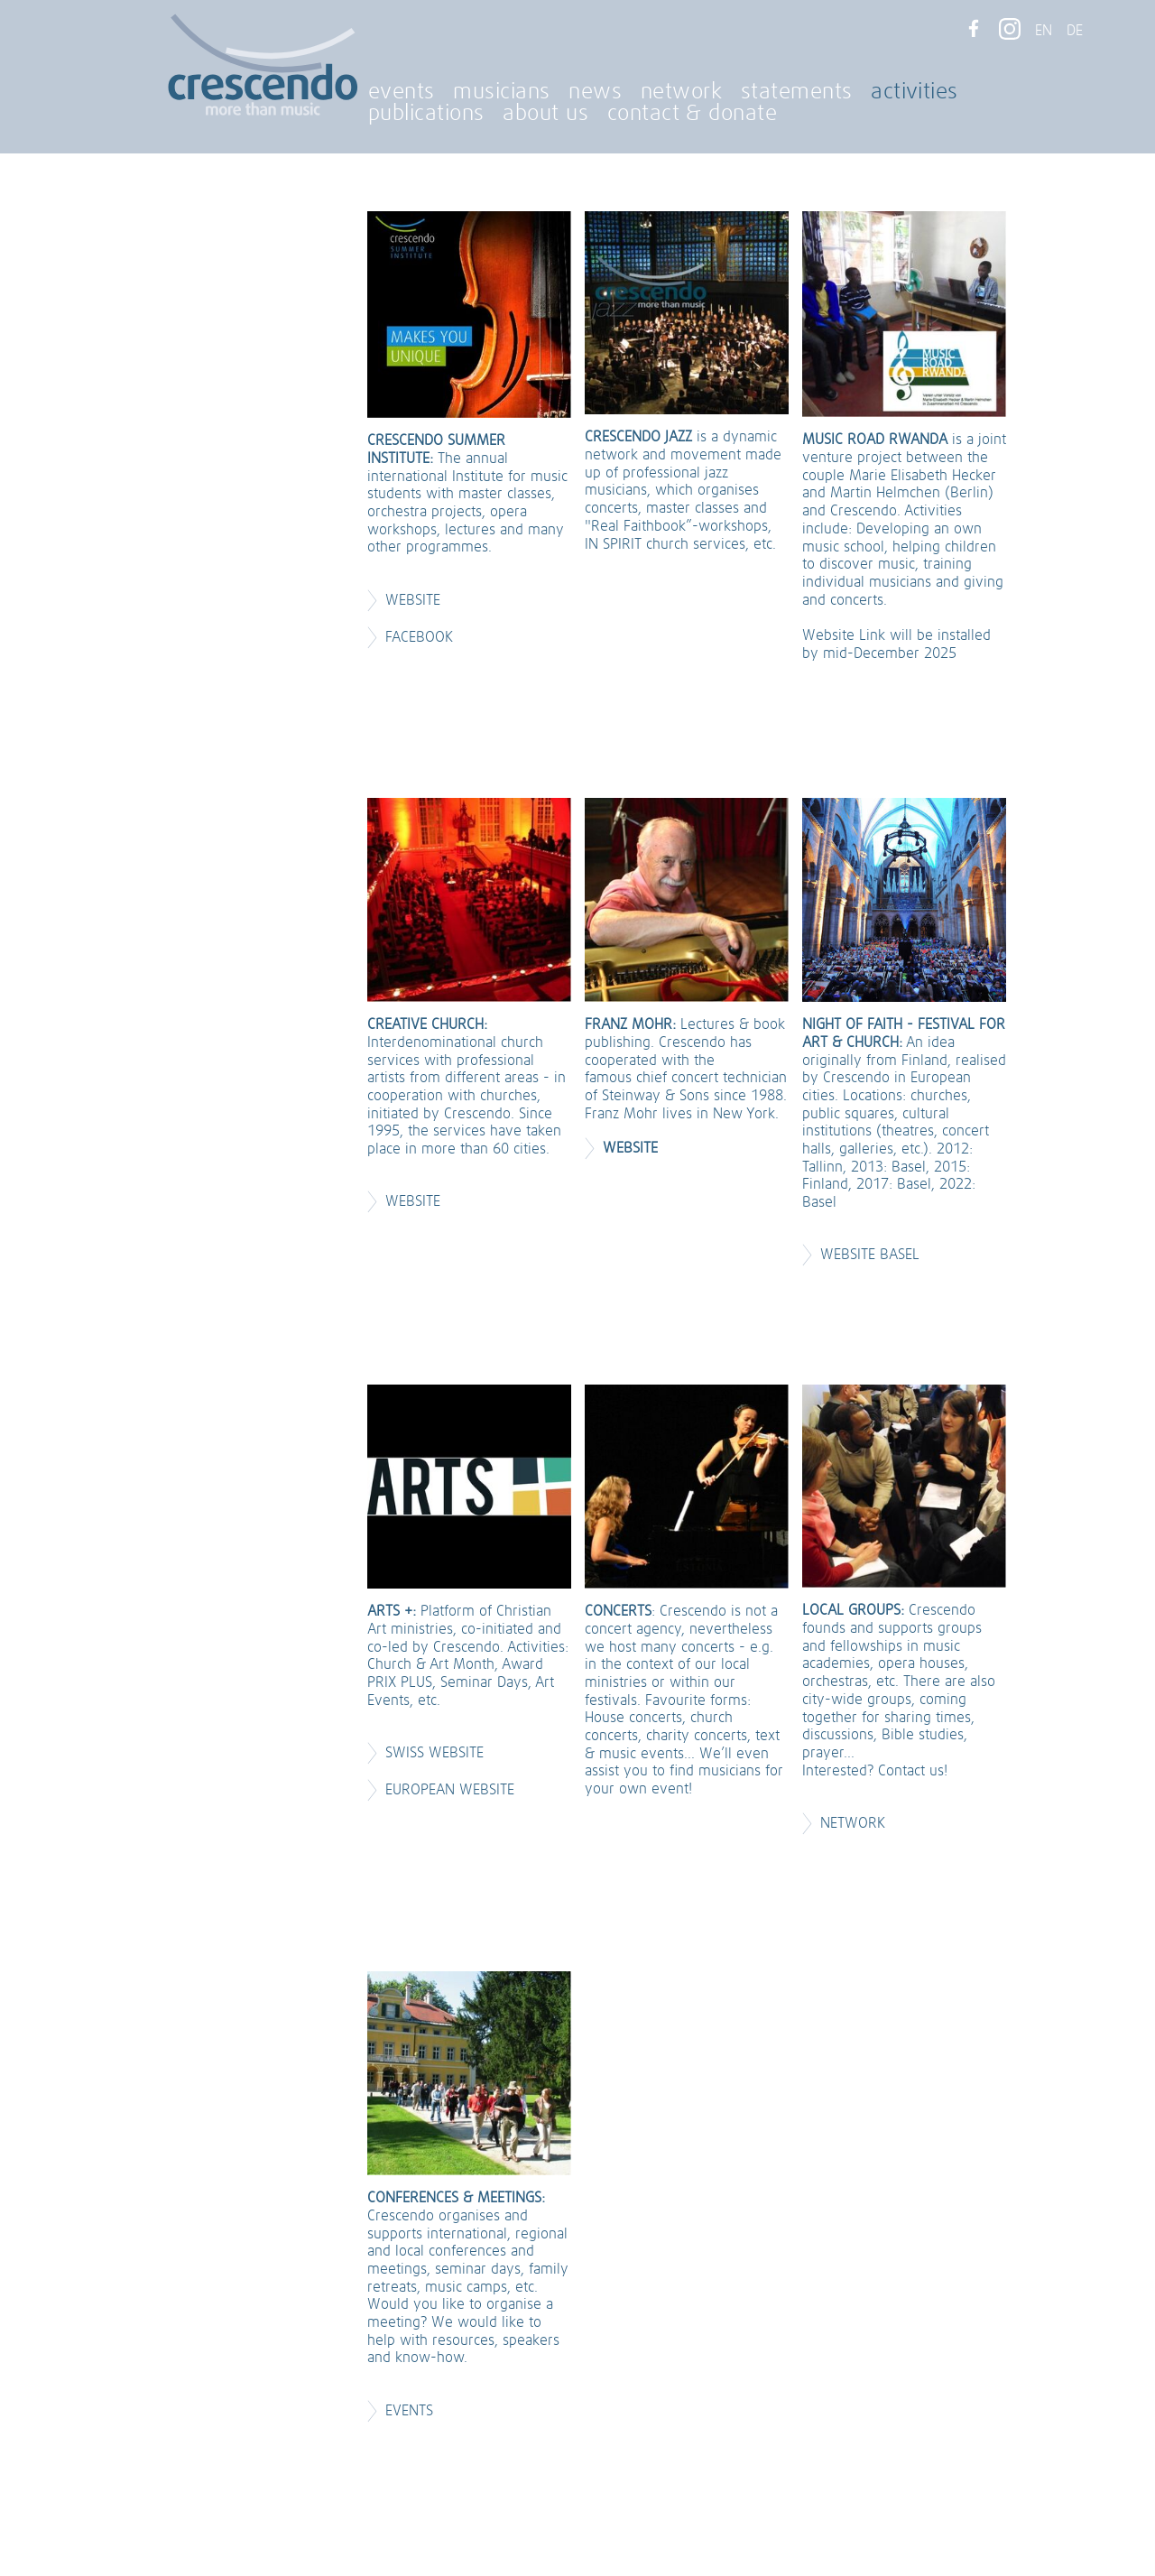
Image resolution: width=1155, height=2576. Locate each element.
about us (545, 114)
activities (914, 92)
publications (426, 114)
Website (412, 600)
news (595, 92)
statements (797, 92)
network (681, 92)
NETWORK (852, 1823)
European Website (452, 1790)
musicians (501, 92)
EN (1043, 30)
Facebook (419, 637)
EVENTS (409, 2411)
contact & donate (692, 114)
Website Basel (872, 1254)
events (401, 92)
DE (1075, 30)
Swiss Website (434, 1753)
